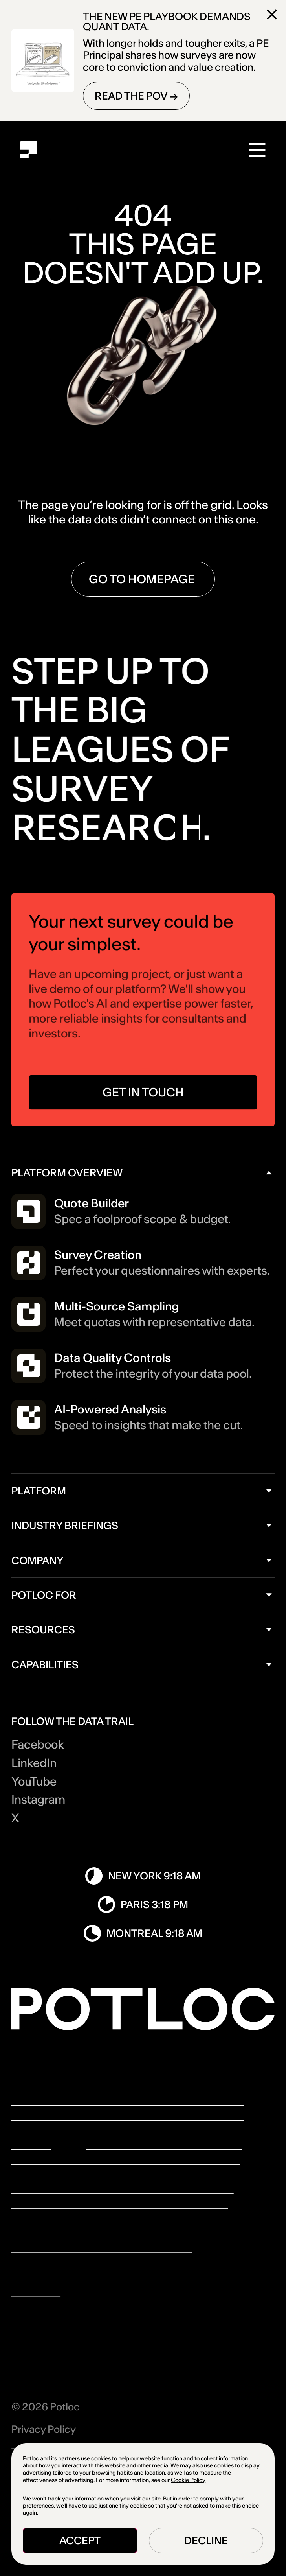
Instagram (38, 1799)
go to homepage (143, 579)
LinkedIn (34, 1763)
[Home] (28, 150)
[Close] (271, 14)
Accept (80, 2540)
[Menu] (257, 150)
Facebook (37, 1744)
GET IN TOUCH (143, 1099)
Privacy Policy (43, 2429)
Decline (206, 2540)
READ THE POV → (136, 95)
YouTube (34, 1781)
